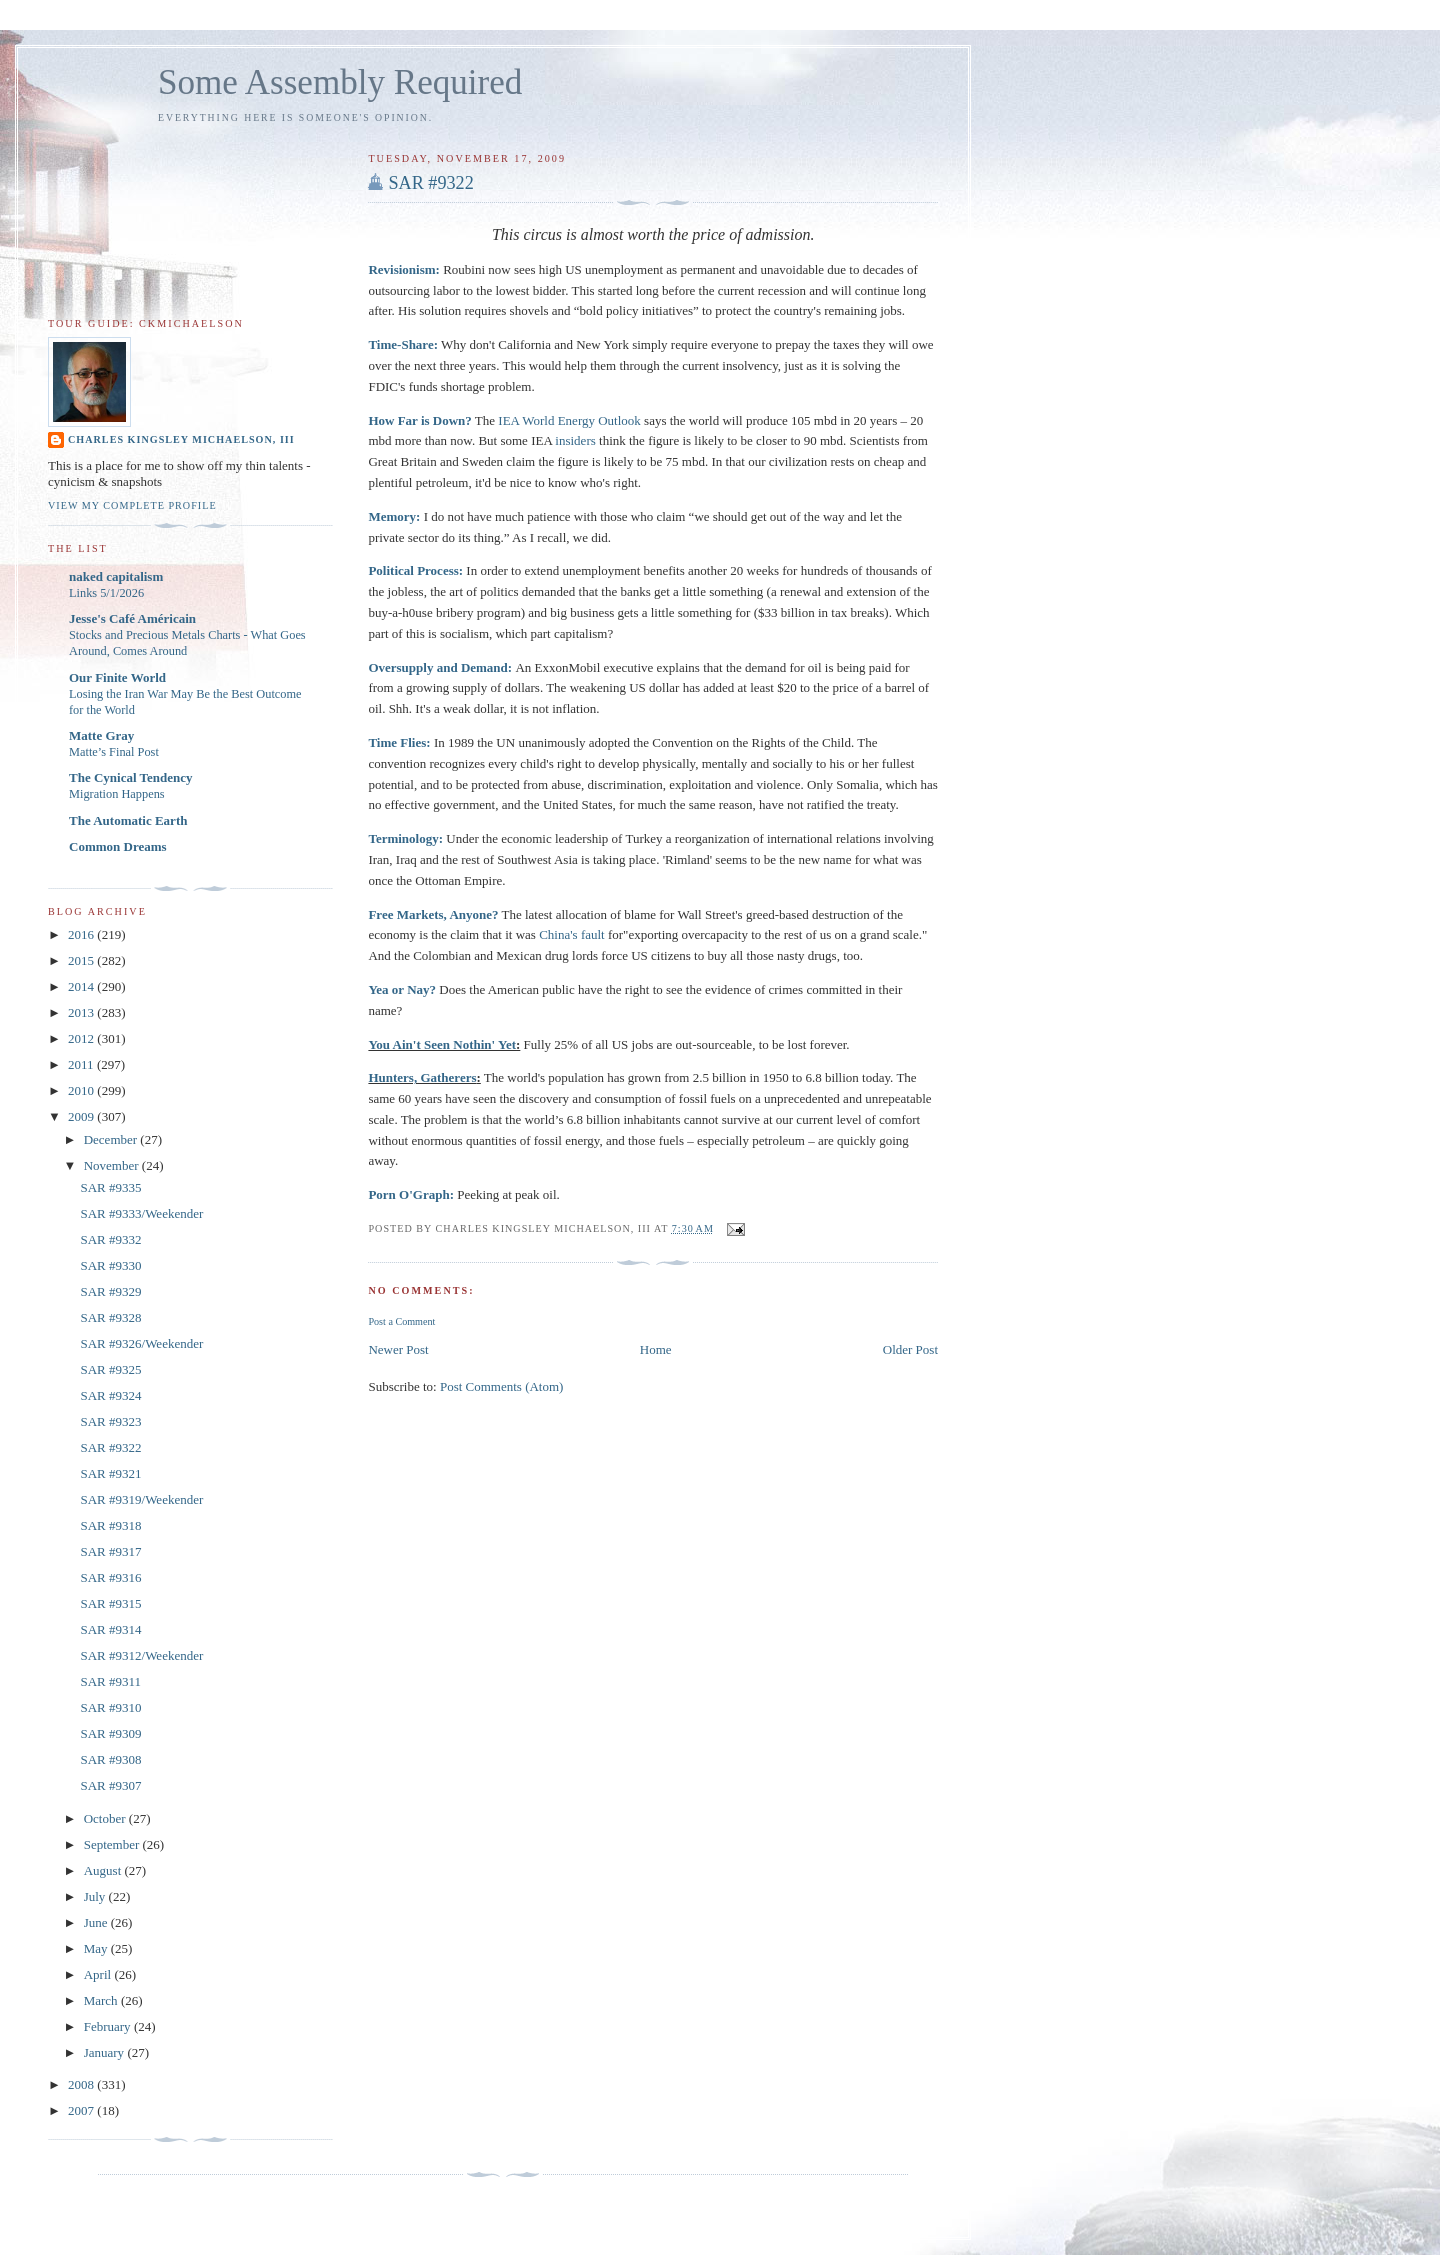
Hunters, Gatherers (422, 1077)
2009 (82, 1116)
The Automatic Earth (128, 820)
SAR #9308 (110, 1759)
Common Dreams (118, 846)
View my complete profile (132, 505)
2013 (82, 1012)
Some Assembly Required (340, 82)
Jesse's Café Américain (132, 618)
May (97, 1948)
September (113, 1844)
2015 (82, 960)
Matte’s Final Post (114, 752)
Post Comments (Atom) (502, 1386)
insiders (575, 440)
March (102, 2000)
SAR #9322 (430, 183)
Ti (374, 344)
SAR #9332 (110, 1239)
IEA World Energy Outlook (569, 420)
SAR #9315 (110, 1603)
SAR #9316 (110, 1577)
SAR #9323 (110, 1421)
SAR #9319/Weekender (141, 1499)
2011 (82, 1064)
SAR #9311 (110, 1681)
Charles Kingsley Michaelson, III (181, 439)
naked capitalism (116, 576)
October (106, 1818)
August (104, 1870)
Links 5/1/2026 (106, 593)
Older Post (910, 1349)
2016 (82, 934)
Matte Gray (101, 735)
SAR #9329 (110, 1291)
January (106, 2052)
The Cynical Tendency (131, 777)
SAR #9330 (110, 1265)
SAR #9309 (110, 1733)
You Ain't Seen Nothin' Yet (442, 1044)
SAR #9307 (110, 1785)
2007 (82, 2110)
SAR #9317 (110, 1551)
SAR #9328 (110, 1317)
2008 (82, 2084)
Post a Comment (401, 1321)
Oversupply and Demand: (440, 667)
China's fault (572, 934)
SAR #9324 (110, 1395)
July (96, 1896)
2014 (82, 986)
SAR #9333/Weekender (141, 1213)
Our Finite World (117, 677)
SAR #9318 (110, 1525)
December (112, 1139)
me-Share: (409, 344)
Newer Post (398, 1349)
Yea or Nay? (402, 989)
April (99, 1974)
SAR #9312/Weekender (141, 1655)
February (109, 2026)
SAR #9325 (110, 1369)
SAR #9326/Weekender (141, 1343)
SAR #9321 (110, 1473)
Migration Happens (117, 794)
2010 (82, 1090)
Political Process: (415, 570)
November (113, 1165)
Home (656, 1349)
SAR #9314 (110, 1629)
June (97, 1922)
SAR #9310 (110, 1707)
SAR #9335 (110, 1187)
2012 (82, 1038)
